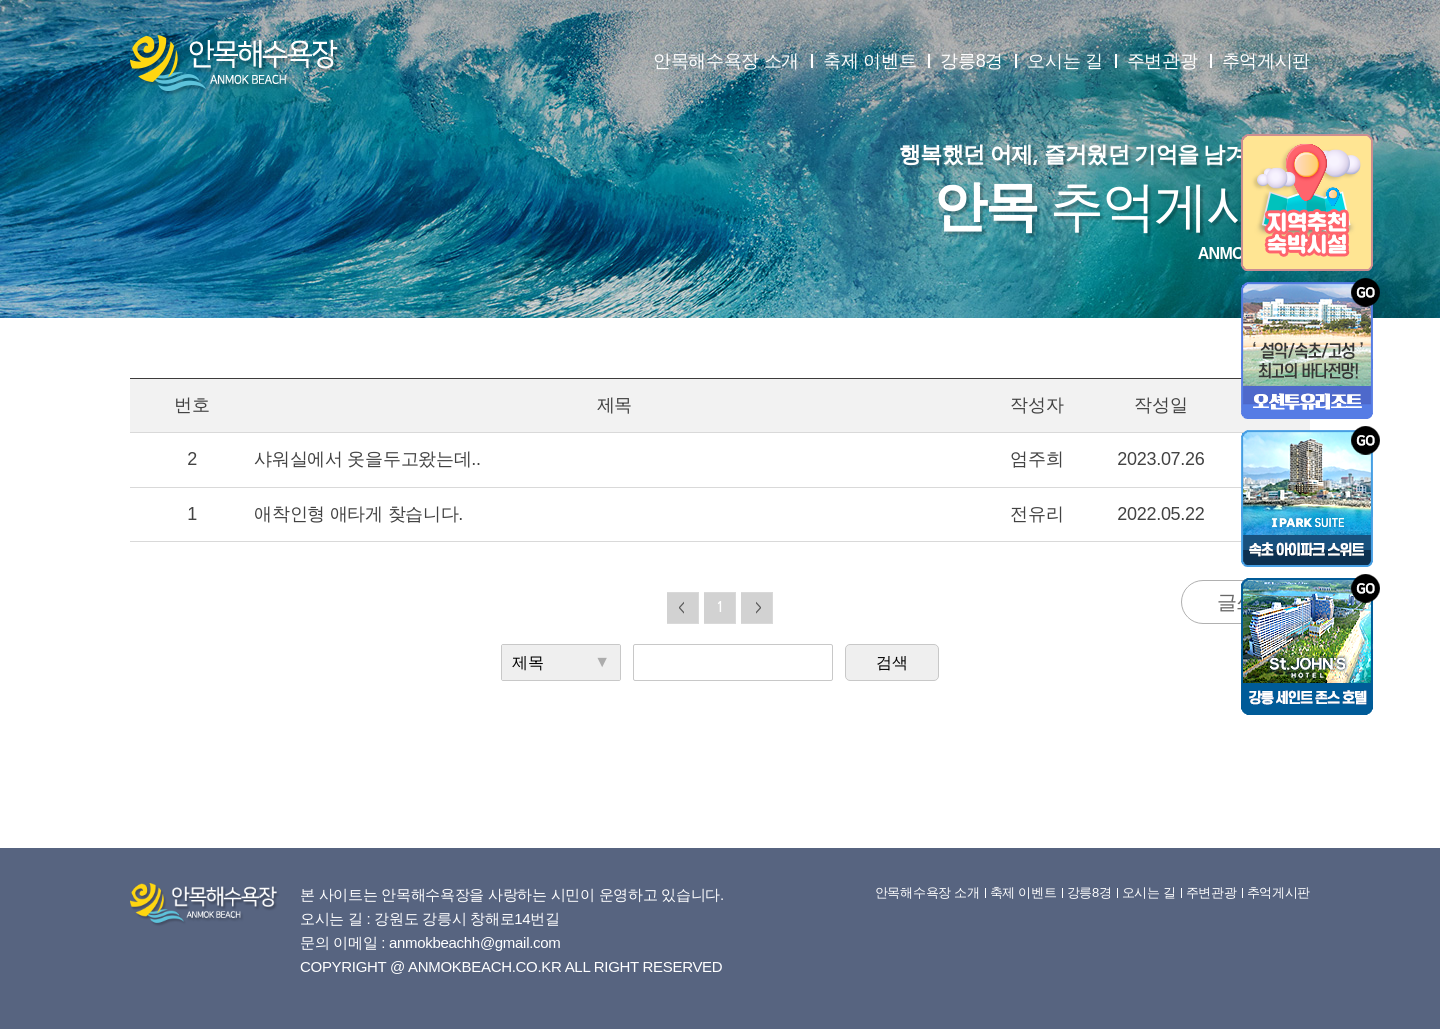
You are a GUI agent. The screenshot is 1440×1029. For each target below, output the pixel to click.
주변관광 (1162, 61)
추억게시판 (1266, 61)
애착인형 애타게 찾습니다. (358, 514)
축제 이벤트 (869, 61)
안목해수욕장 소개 (726, 61)
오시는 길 (1065, 61)
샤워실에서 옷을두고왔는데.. (367, 459)
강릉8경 (971, 61)
